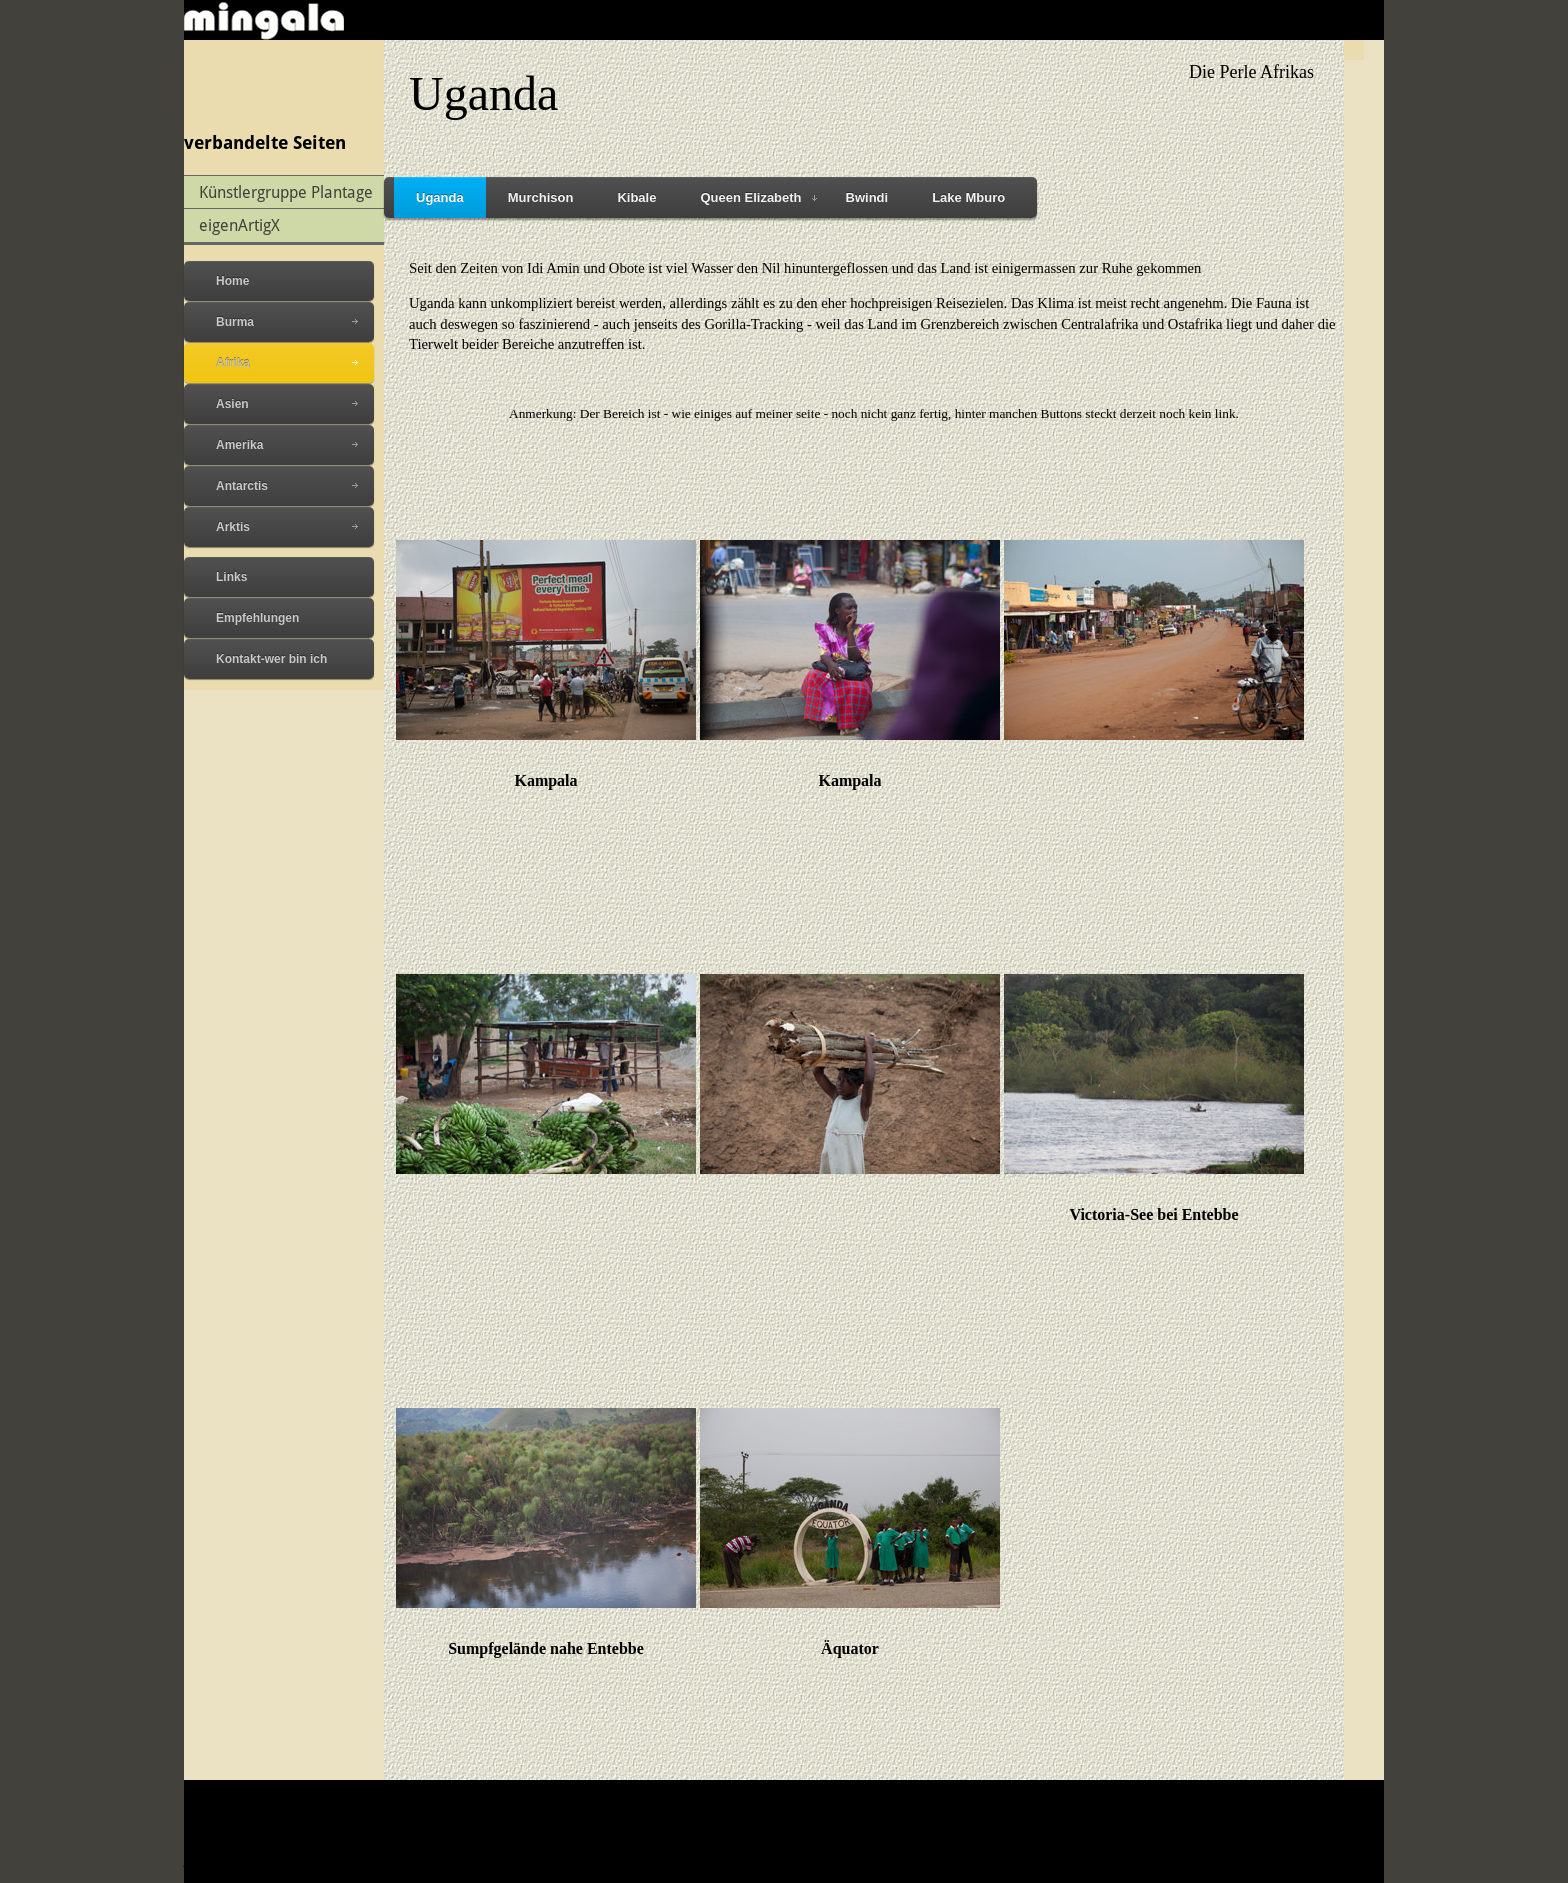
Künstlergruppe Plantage (286, 191)
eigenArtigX (239, 224)
